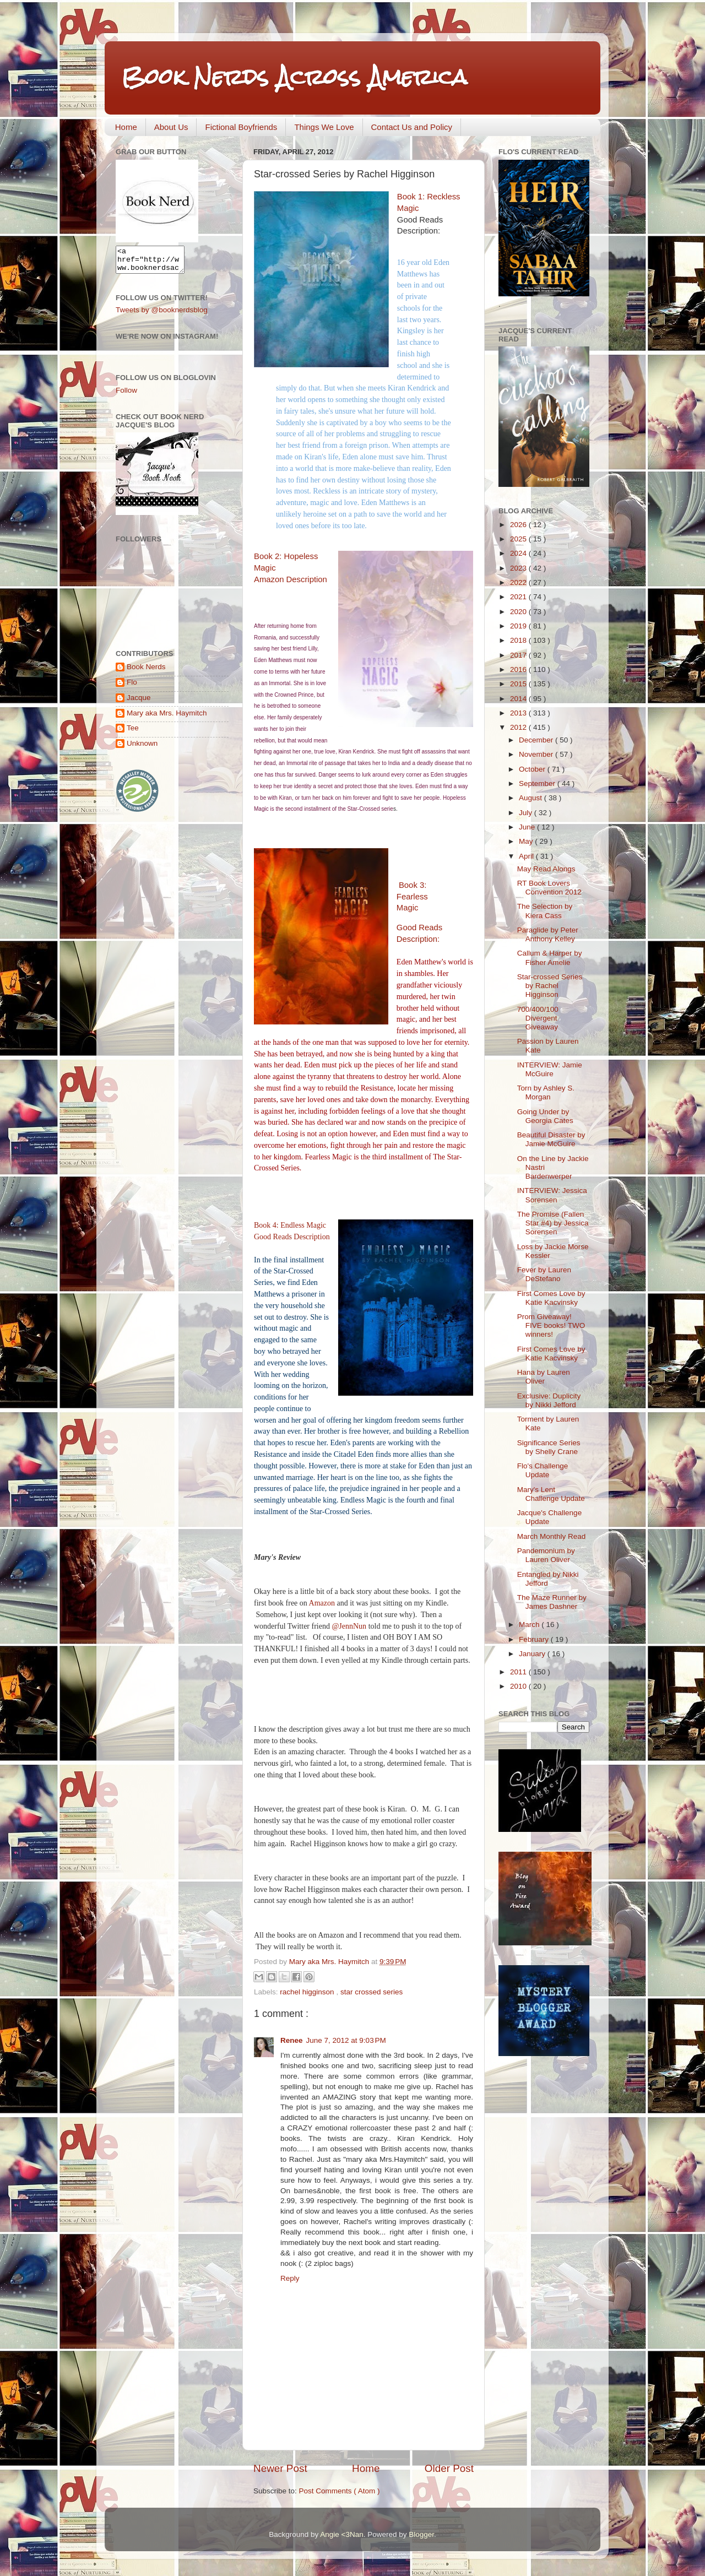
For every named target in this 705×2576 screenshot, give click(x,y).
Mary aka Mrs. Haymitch (167, 718)
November (537, 754)
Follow (126, 395)
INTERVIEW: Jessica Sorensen (552, 1194)
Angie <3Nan (341, 2534)
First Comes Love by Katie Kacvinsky (551, 1297)
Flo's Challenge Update (542, 1470)
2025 (519, 539)
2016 (519, 669)
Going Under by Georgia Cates (545, 1116)
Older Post (449, 2468)
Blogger (421, 2534)
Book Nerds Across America (294, 76)
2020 (519, 612)
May (527, 841)
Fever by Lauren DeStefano (544, 1274)
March (530, 1624)
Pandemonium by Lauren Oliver (546, 1555)
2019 (519, 626)
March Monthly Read (551, 1536)
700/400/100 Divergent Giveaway (537, 1018)
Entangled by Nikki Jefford (548, 1578)
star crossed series (371, 1992)
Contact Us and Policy (412, 127)
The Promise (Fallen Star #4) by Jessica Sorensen (553, 1223)
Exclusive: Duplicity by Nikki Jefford (549, 1400)
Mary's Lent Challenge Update (551, 1494)
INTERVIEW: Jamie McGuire (549, 1069)
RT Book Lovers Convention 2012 (549, 887)
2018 (519, 640)
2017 (519, 655)
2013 (519, 713)
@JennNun (349, 1626)
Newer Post (280, 2468)
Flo (132, 687)
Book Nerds (146, 672)
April (527, 856)
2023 (519, 568)
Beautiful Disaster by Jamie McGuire (551, 1139)
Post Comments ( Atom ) (339, 2491)
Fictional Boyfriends (241, 127)
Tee (133, 733)
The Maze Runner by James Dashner (552, 1601)
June (528, 827)
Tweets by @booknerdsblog (162, 315)
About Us (171, 127)
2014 (519, 699)
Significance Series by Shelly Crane (549, 1447)
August (531, 798)
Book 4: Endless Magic (290, 1225)
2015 (519, 684)
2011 (519, 1672)
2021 (519, 597)
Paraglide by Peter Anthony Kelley (547, 934)
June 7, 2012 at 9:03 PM (346, 2040)
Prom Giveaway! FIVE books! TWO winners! (551, 1325)
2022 (519, 582)
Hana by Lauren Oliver (543, 1376)
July (526, 813)
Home (126, 127)
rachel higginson (308, 1992)
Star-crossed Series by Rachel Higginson (550, 986)
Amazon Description (290, 579)
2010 (519, 1686)
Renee (291, 2040)
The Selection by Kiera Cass (545, 910)
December (537, 740)
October (533, 769)
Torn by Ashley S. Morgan (545, 1092)
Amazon (322, 1603)
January (533, 1654)
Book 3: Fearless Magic (412, 897)
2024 (519, 553)
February (535, 1639)
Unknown (142, 748)
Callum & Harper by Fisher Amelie (549, 957)
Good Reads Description (292, 1237)
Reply (290, 2278)
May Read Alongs (546, 869)
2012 (519, 727)
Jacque (139, 702)
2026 (519, 524)
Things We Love (324, 127)
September (538, 783)
